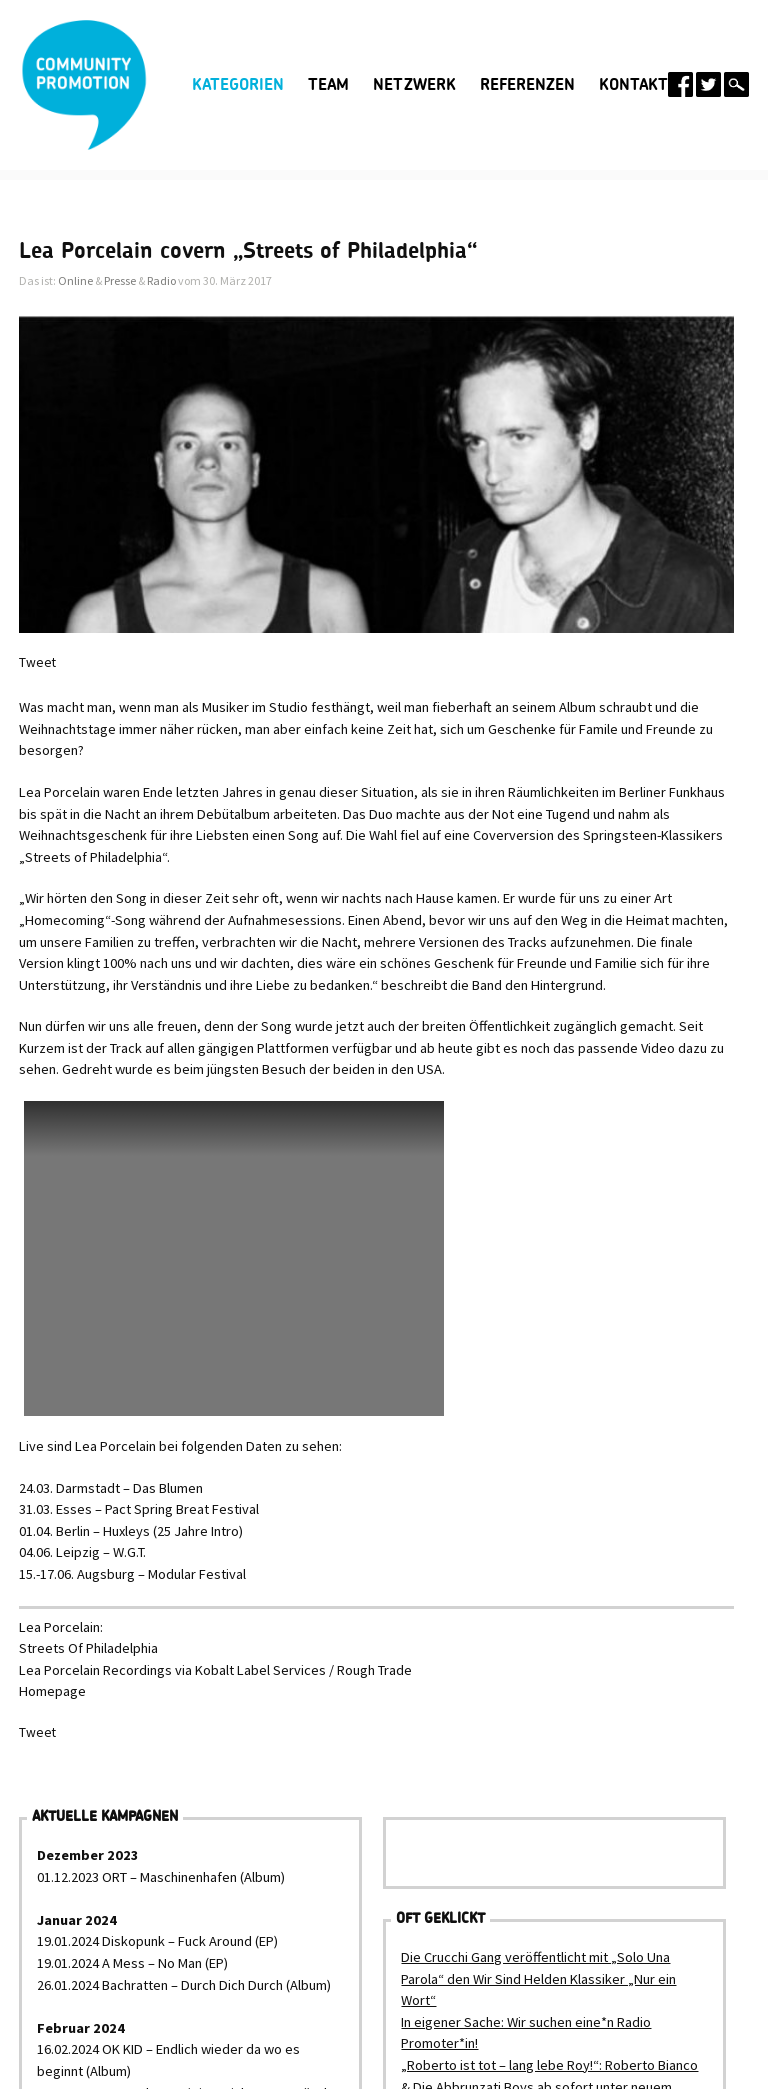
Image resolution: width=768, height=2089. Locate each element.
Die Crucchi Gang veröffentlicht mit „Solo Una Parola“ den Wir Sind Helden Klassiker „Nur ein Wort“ (538, 1978)
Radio (161, 280)
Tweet (37, 662)
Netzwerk (414, 85)
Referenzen (527, 85)
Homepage (52, 1691)
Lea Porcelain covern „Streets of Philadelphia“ (248, 251)
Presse (120, 280)
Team (328, 85)
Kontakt (633, 85)
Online (75, 280)
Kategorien (238, 85)
